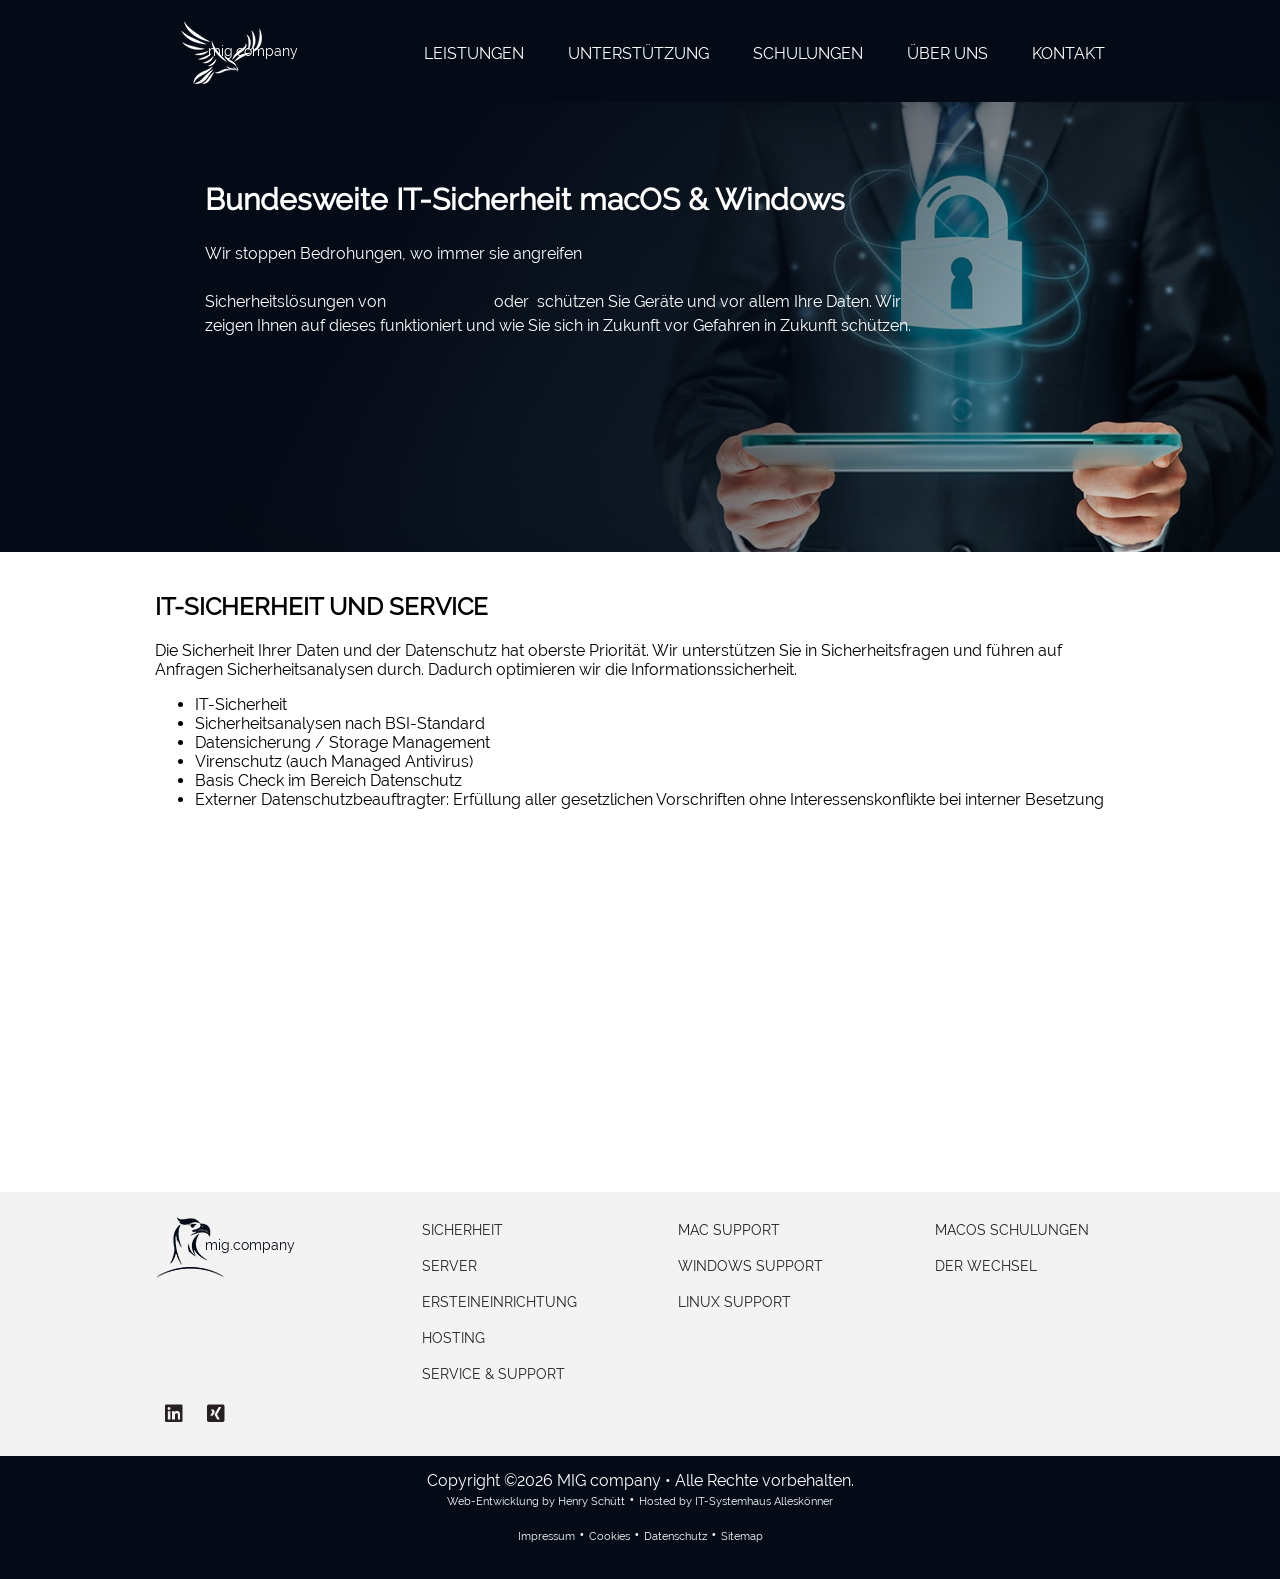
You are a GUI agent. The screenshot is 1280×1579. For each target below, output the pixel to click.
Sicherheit (462, 1230)
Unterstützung (638, 53)
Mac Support (729, 1230)
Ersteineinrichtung (499, 1302)
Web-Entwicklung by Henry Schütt (536, 1501)
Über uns (947, 53)
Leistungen (474, 53)
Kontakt (1068, 53)
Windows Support (750, 1266)
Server (449, 1266)
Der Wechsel (986, 1266)
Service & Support (493, 1374)
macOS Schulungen (1012, 1230)
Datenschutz (675, 1536)
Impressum (546, 1536)
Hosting (453, 1338)
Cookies (609, 1536)
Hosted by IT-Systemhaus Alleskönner (736, 1501)
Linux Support (734, 1302)
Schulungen (808, 53)
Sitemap (742, 1536)
